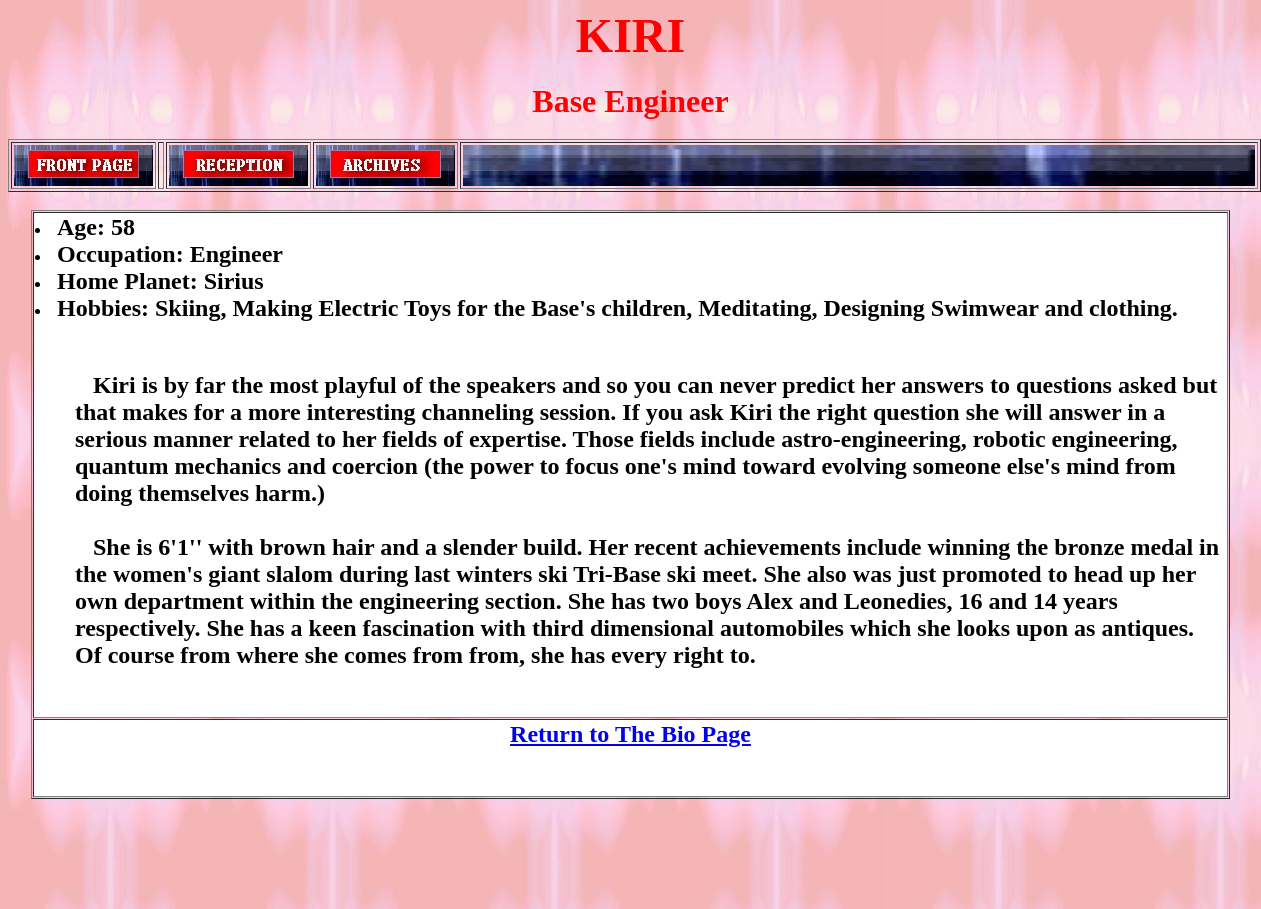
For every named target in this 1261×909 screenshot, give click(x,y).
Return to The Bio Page (630, 734)
